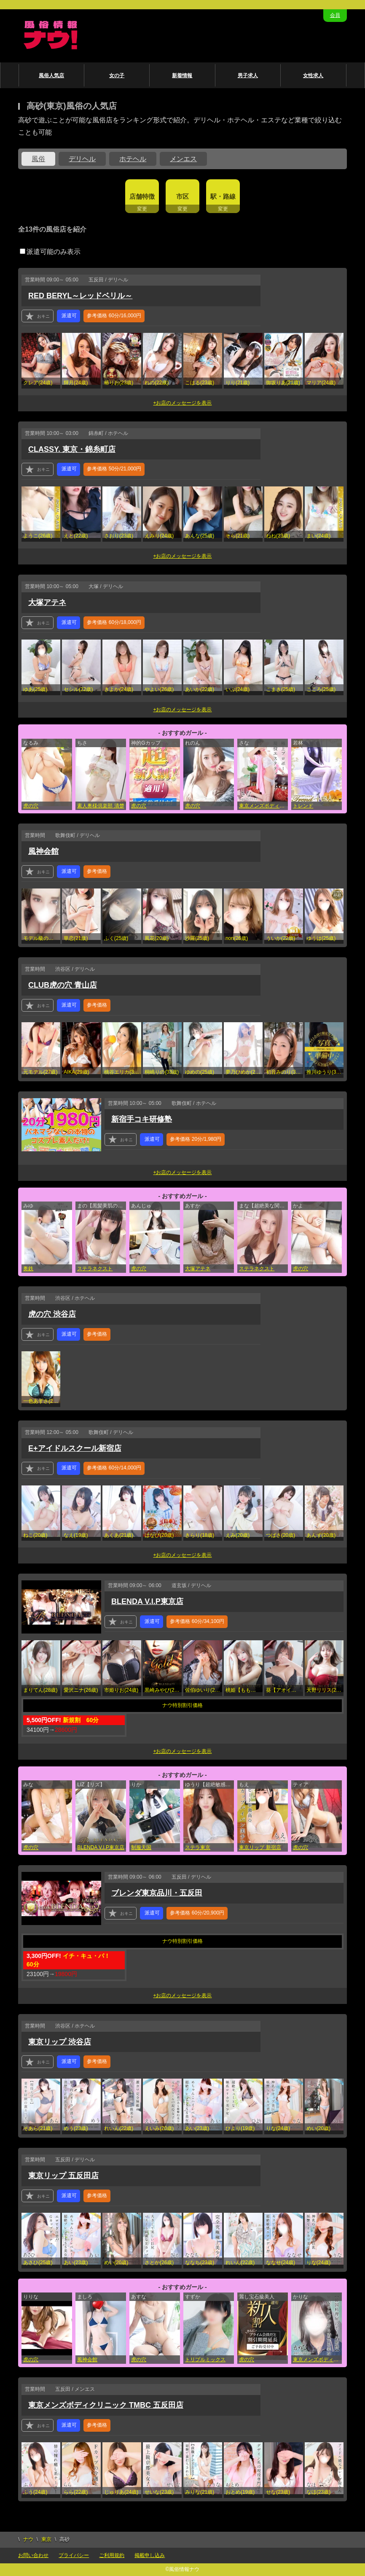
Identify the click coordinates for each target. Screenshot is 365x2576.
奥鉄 (28, 1269)
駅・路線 (223, 196)
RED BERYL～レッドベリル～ (80, 296)
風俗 (38, 158)
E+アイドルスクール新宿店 (74, 1448)
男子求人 (248, 75)
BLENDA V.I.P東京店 (147, 1601)
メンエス (183, 158)
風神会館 (43, 851)
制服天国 (141, 1847)
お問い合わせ (33, 2555)
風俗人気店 (51, 75)
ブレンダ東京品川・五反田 (156, 1893)
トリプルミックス (205, 2360)
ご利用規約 (111, 2555)
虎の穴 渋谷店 (52, 1314)
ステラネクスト (95, 1269)
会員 (335, 15)
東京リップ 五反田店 (63, 2175)
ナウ (28, 2539)
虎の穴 (30, 806)
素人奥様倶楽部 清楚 (100, 806)
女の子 (116, 75)
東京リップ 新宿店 (260, 1847)
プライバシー (74, 2555)
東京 (46, 2539)
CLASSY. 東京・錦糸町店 (71, 449)
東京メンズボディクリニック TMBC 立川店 (263, 806)
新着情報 (182, 75)
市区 (182, 196)
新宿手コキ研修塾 (141, 1119)
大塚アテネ (47, 602)
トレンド (303, 806)
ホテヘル (132, 158)
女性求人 (313, 75)
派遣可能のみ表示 (50, 251)
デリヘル (82, 158)
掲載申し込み (149, 2555)
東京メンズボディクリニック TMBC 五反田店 (317, 2360)
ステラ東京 (197, 1847)
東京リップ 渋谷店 (59, 2042)
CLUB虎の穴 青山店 (62, 985)
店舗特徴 (142, 196)
